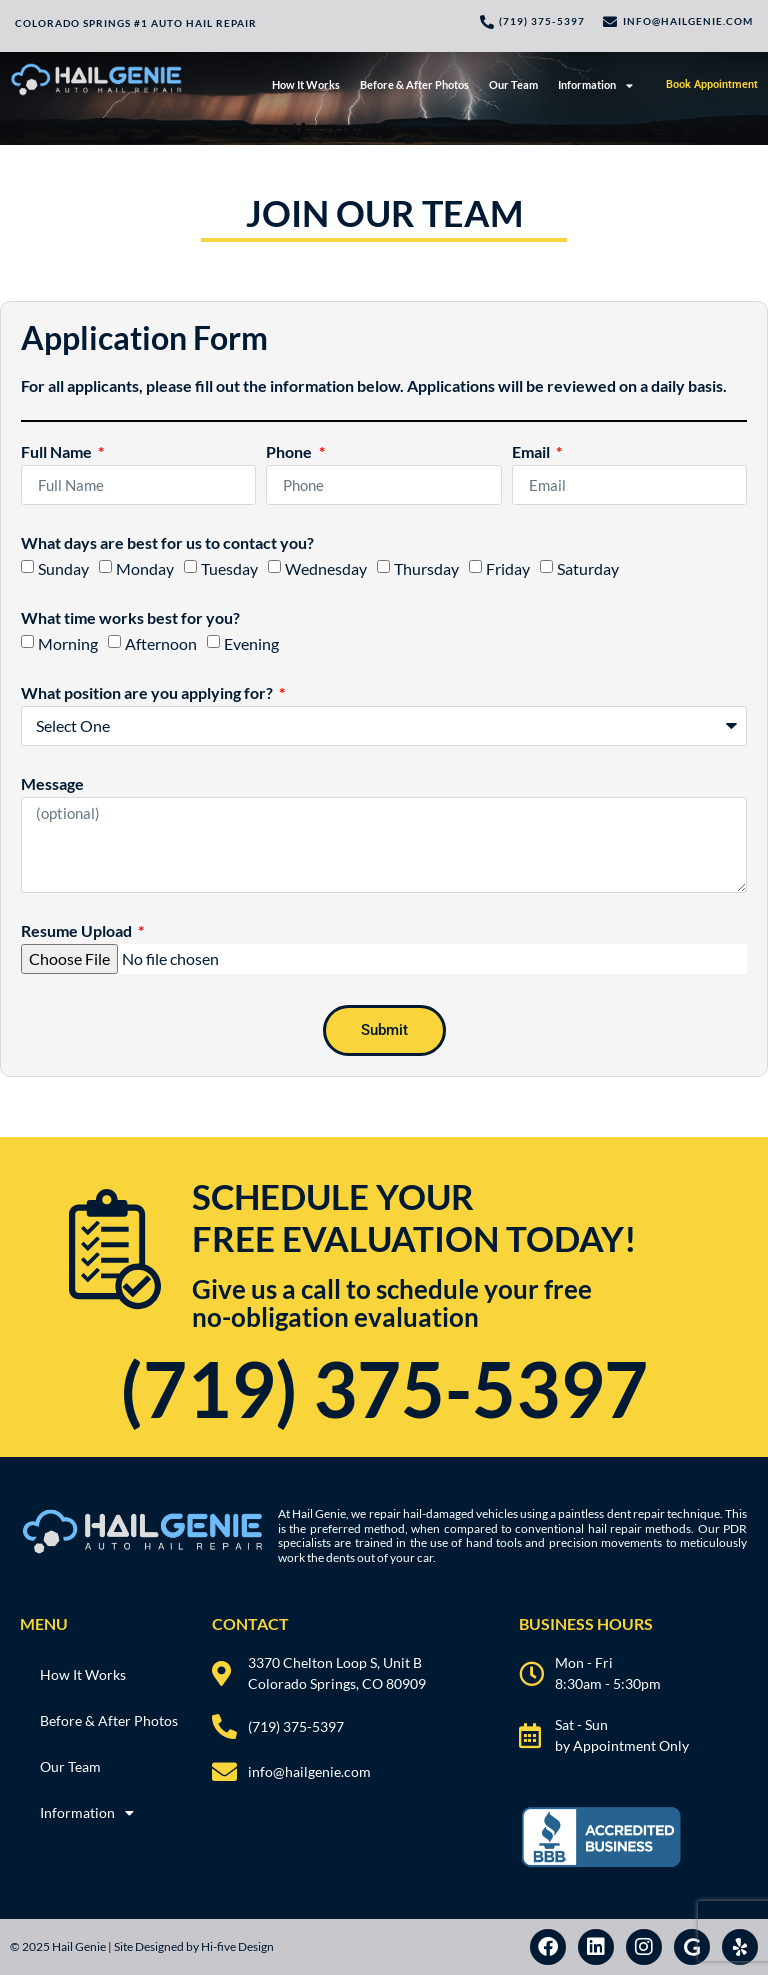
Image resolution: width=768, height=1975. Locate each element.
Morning (68, 643)
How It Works (306, 84)
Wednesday (326, 568)
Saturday (588, 568)
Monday (145, 568)
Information (595, 85)
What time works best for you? (130, 618)
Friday (508, 568)
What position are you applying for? (148, 693)
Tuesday (229, 568)
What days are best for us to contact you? (167, 543)
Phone (290, 452)
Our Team (513, 84)
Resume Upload (78, 931)
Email (532, 452)
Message (52, 784)
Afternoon (161, 643)
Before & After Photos (414, 84)
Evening (251, 643)
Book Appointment (712, 84)
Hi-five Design (237, 1946)
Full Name (58, 452)
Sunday (63, 568)
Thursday (426, 568)
